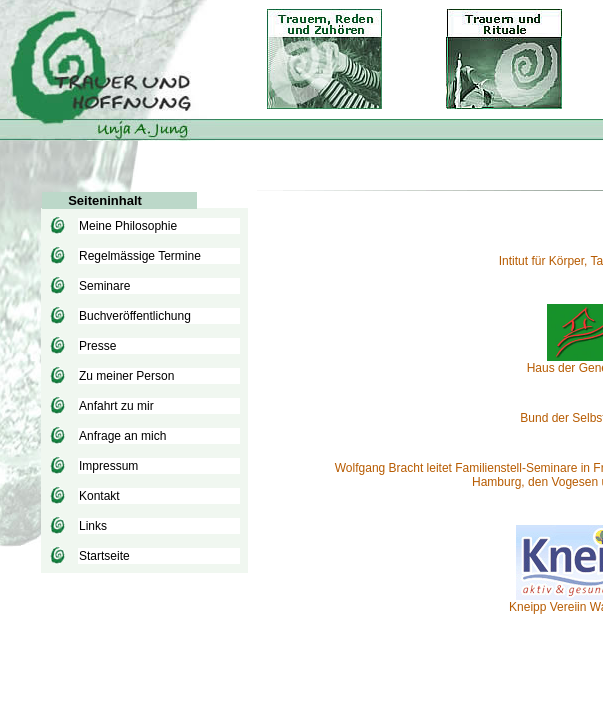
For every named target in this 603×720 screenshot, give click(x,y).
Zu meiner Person (126, 376)
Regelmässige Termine (140, 256)
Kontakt (99, 496)
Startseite (104, 556)
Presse (97, 346)
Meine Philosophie (128, 226)
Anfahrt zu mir (116, 406)
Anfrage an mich (122, 436)
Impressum (108, 466)
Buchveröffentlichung (135, 316)
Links (93, 526)
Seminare (104, 286)
